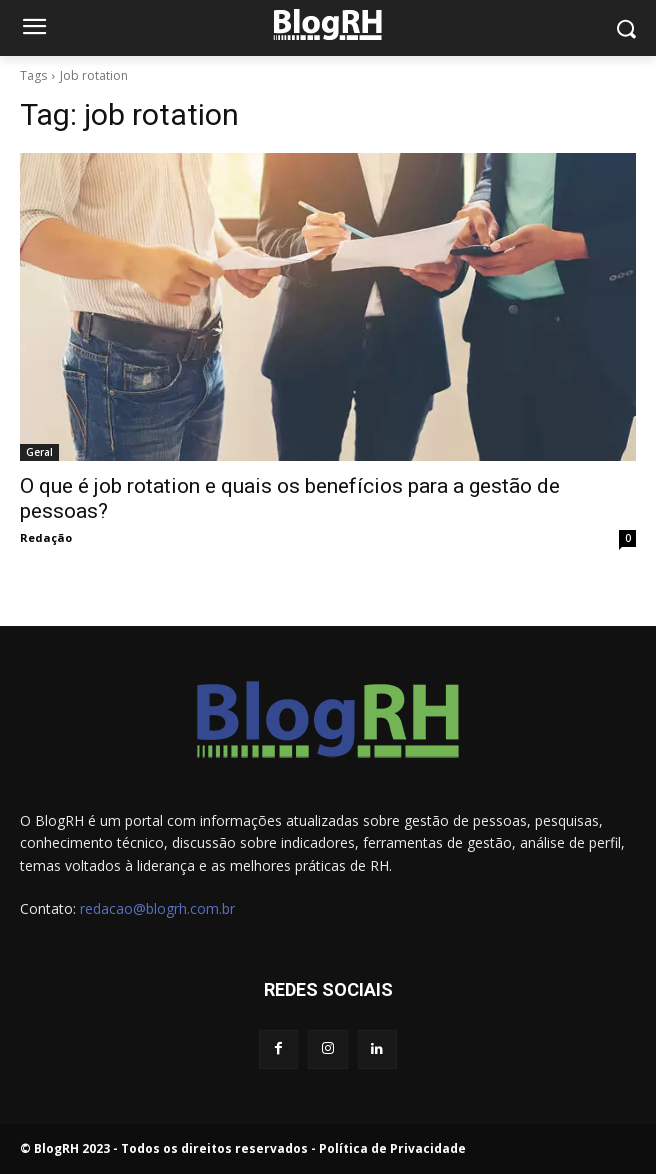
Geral (39, 452)
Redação (46, 537)
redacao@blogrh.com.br (157, 908)
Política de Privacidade (392, 1148)
